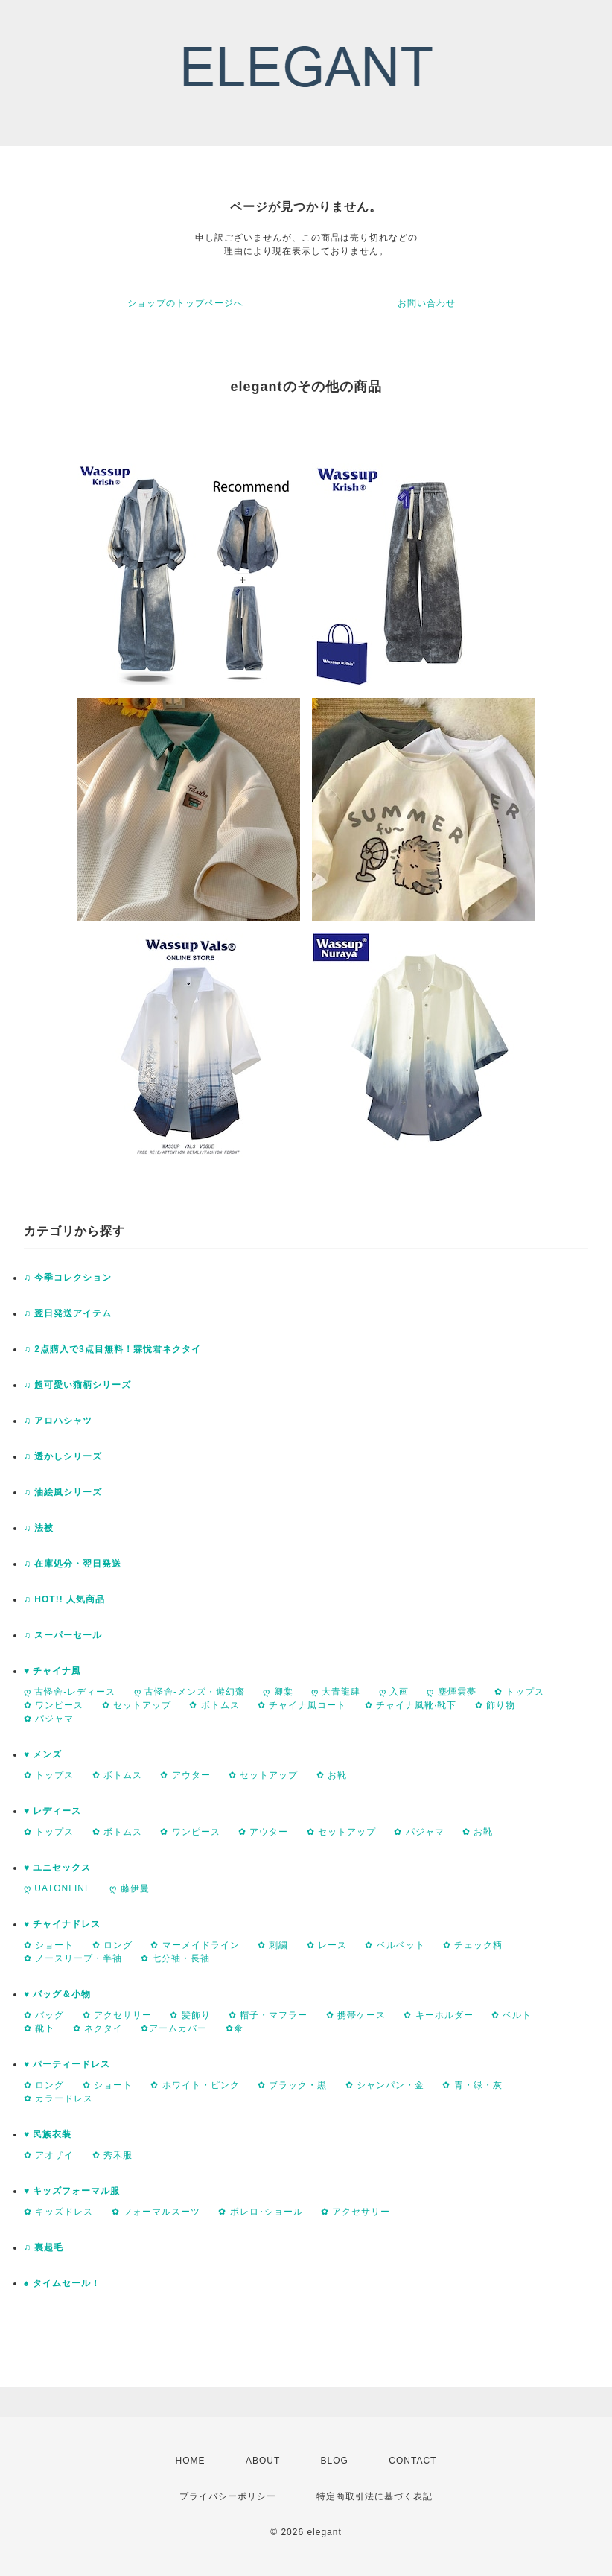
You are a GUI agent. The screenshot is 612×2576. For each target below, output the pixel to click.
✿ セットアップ (136, 1705)
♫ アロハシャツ (58, 1420)
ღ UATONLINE (58, 1888)
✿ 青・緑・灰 (472, 2085)
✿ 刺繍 (273, 1945)
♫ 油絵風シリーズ (63, 1492)
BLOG (334, 2460)
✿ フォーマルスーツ (156, 2212)
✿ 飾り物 (495, 1705)
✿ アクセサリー (117, 2015)
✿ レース (327, 1945)
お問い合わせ (427, 303)
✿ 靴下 (39, 2028)
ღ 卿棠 (278, 1692)
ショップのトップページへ (185, 303)
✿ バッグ (44, 2015)
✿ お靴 (331, 1775)
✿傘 (234, 2028)
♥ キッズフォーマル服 (72, 2191)
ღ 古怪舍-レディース (69, 1692)
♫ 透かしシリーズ (63, 1456)
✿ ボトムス (214, 1705)
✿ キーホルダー (438, 2015)
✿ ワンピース (53, 1705)
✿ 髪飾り (190, 2015)
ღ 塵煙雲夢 (451, 1692)
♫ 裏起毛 (43, 2247)
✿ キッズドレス (58, 2212)
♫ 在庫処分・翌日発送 (72, 1563)
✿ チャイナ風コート (302, 1705)
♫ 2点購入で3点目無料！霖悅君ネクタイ (112, 1349)
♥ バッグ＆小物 (57, 1994)
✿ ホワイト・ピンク (194, 2085)
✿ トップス (519, 1692)
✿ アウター (185, 1775)
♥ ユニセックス (57, 1867)
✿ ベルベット (394, 1945)
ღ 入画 (394, 1692)
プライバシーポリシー (227, 2496)
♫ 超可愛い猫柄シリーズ (77, 1385)
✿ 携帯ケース (356, 2015)
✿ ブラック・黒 (292, 2085)
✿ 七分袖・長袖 (175, 1958)
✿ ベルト (511, 2015)
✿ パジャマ (49, 1718)
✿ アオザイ (49, 2155)
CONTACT (412, 2460)
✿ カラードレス (58, 2098)
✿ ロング (112, 1945)
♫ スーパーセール (63, 1635)
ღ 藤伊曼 (129, 1888)
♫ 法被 (39, 1528)
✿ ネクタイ (98, 2028)
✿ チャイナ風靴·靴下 (411, 1705)
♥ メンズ (43, 1754)
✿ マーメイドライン (194, 1945)
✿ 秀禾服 (112, 2155)
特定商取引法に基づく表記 (374, 2496)
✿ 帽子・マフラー (268, 2015)
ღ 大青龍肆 (335, 1692)
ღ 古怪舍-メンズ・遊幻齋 (189, 1692)
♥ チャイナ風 (52, 1671)
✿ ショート (49, 1945)
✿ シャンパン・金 (384, 2085)
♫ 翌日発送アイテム (68, 1313)
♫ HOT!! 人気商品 (64, 1599)
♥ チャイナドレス (62, 1924)
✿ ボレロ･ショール (260, 2212)
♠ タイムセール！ (62, 2283)
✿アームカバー (174, 2028)
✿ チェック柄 (473, 1945)
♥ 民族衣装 (47, 2134)
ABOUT (263, 2460)
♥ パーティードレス (67, 2064)
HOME (190, 2460)
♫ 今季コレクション (68, 1277)
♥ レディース (52, 1811)
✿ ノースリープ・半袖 (73, 1958)
